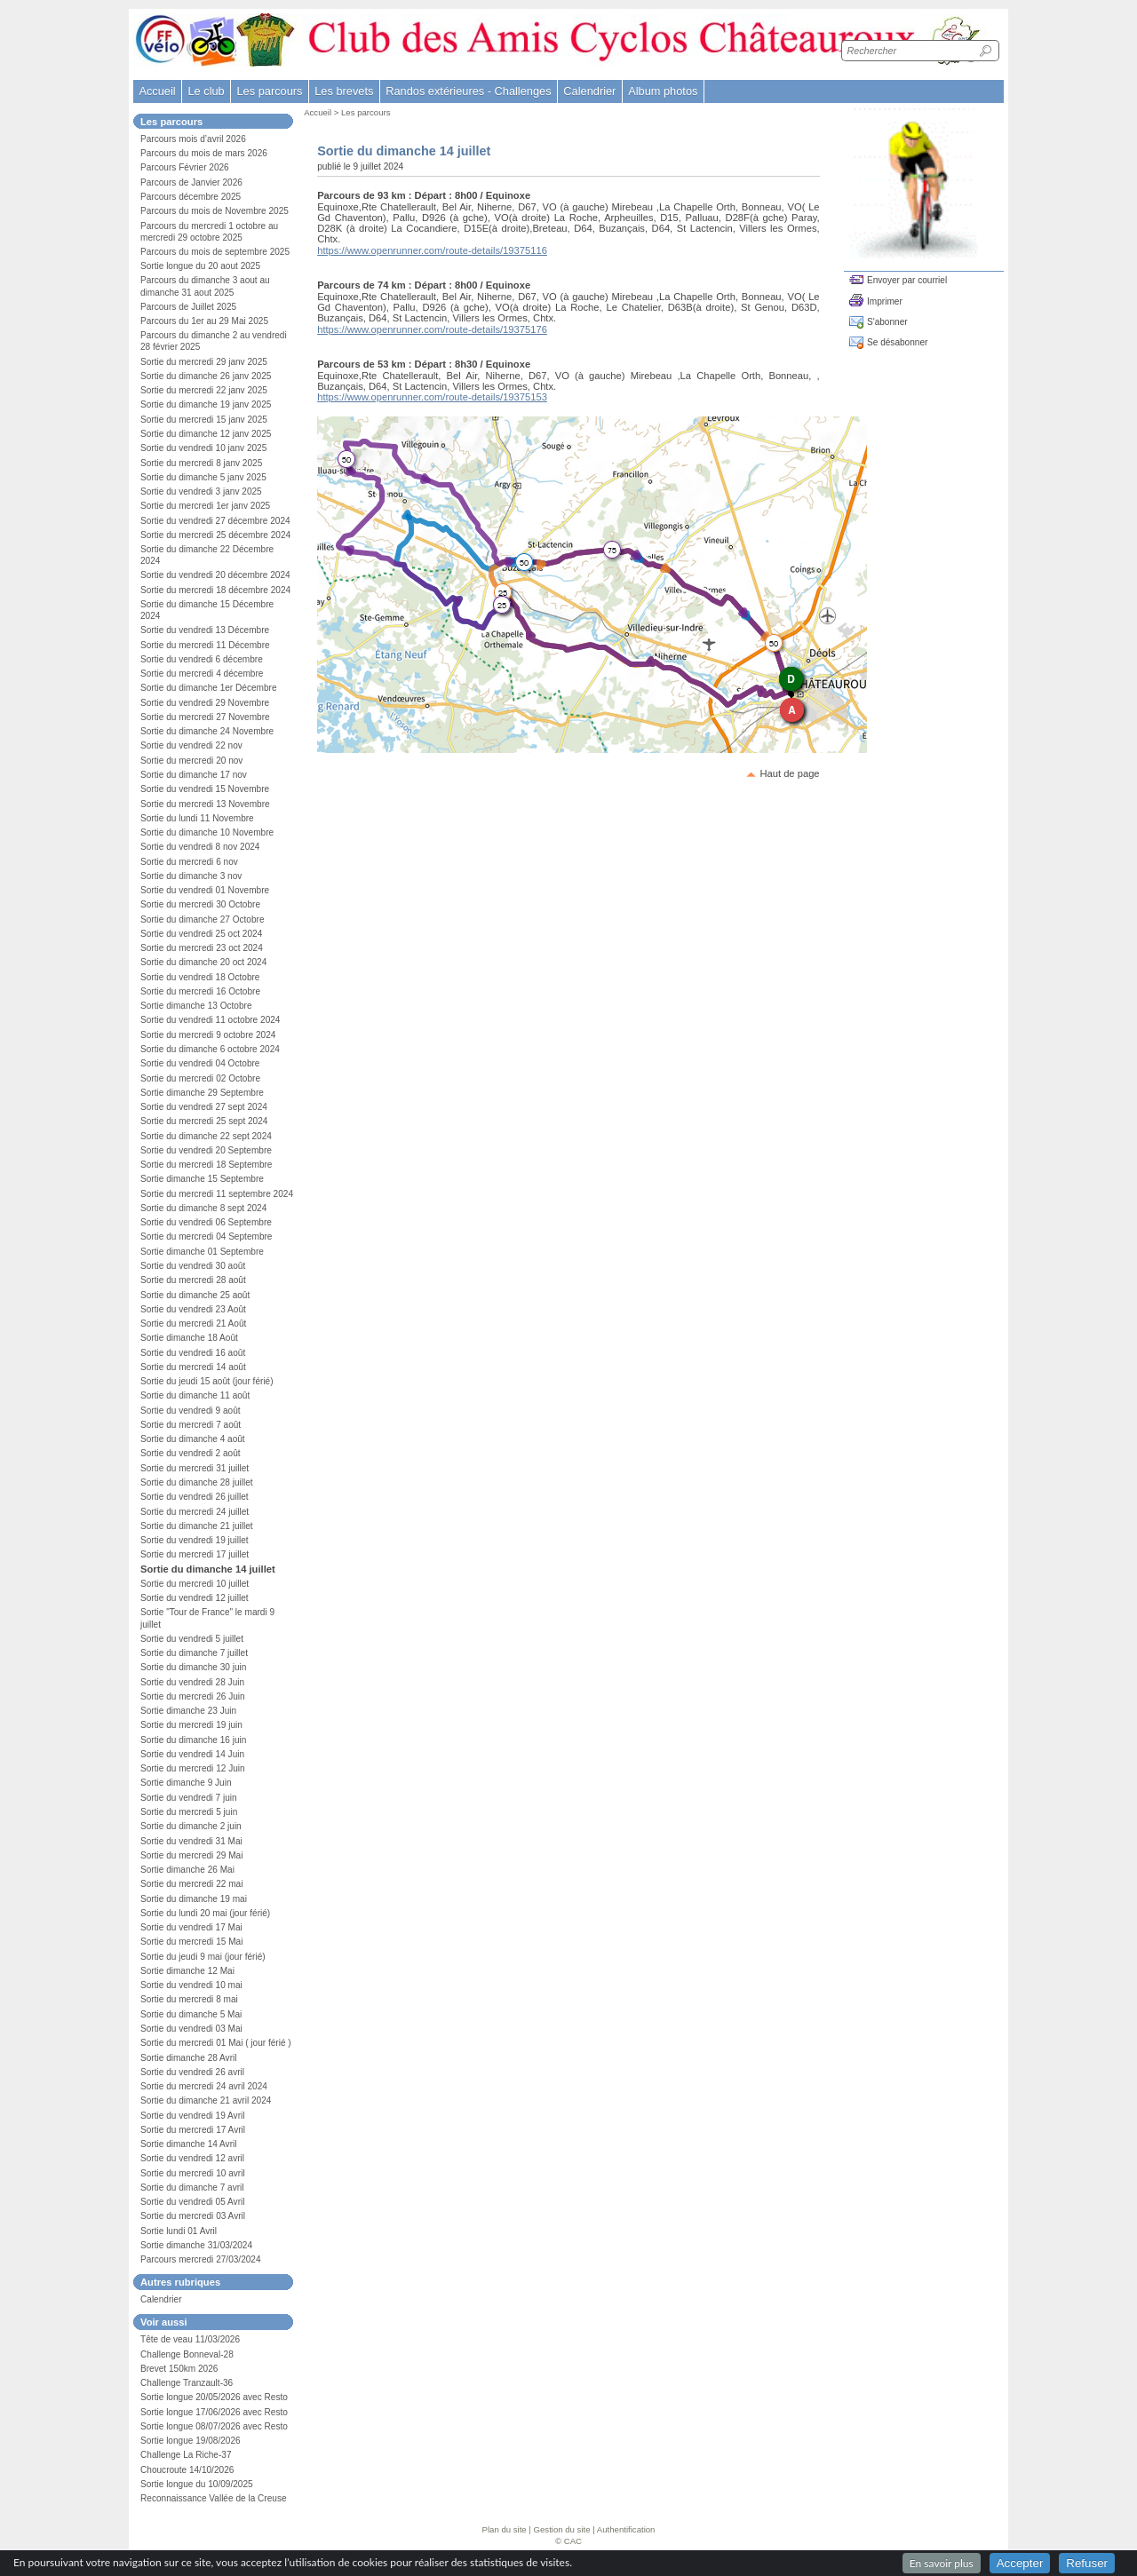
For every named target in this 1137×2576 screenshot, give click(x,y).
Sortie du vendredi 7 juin (188, 1798)
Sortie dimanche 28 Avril (188, 2058)
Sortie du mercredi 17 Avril (192, 2130)
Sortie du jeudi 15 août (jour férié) (207, 1381)
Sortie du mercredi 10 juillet (194, 1584)
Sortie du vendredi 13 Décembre (204, 630)
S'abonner (887, 322)
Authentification (626, 2529)
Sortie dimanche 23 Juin (188, 1711)
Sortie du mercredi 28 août (193, 1280)
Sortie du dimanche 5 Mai (191, 2014)
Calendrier (589, 91)
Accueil (157, 91)
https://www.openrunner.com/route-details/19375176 (432, 329)
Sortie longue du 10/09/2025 (196, 2484)
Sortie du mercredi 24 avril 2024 (203, 2086)
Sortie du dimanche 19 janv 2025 (205, 404)
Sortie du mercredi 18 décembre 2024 (215, 590)
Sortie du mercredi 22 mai (191, 1884)
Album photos (662, 91)
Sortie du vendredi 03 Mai (191, 2028)
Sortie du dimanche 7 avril (192, 2187)
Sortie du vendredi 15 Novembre (204, 789)
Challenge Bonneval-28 (187, 2354)
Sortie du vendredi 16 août (192, 1353)
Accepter (1020, 2563)
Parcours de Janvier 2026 (191, 182)
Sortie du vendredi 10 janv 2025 (203, 448)
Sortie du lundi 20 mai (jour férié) (205, 1913)
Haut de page (789, 773)
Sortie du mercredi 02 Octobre (200, 1078)
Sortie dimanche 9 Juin (186, 1782)
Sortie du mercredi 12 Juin (192, 1768)
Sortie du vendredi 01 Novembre (204, 890)
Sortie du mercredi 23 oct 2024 (201, 948)
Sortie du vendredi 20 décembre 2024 (215, 575)
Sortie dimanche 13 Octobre (196, 1006)
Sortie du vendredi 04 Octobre (199, 1063)
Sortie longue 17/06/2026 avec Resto (214, 2412)
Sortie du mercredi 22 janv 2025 (203, 390)
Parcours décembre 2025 (190, 197)
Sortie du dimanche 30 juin (193, 1667)
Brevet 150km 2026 (179, 2369)
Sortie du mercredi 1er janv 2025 (205, 506)
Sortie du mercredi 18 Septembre (206, 1164)
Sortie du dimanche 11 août (195, 1395)
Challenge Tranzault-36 (186, 2383)
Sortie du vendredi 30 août (192, 1266)
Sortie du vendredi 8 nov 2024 (199, 847)
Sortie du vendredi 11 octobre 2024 (210, 1020)
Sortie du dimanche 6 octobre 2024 (210, 1049)
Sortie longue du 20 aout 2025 (200, 266)
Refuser (1087, 2563)
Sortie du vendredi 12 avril (192, 2158)
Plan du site (504, 2529)
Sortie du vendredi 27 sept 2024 (203, 1107)
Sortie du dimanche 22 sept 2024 (206, 1136)
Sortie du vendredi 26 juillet (194, 1497)
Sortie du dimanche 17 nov (193, 775)
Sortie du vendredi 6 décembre (201, 659)
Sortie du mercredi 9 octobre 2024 (207, 1035)
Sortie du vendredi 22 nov (191, 745)
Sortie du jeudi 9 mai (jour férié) (203, 1957)
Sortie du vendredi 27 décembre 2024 (215, 521)
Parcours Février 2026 (184, 167)
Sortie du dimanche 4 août (192, 1439)
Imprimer (884, 301)
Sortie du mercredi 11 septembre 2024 (216, 1194)
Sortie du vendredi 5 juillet (191, 1639)
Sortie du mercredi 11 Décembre (205, 645)
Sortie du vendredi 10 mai (191, 1985)
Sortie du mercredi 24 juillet (194, 1512)
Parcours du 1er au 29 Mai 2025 (204, 321)
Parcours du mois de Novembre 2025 (214, 211)
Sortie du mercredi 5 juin (188, 1812)
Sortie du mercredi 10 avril (192, 2173)
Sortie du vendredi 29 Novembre (204, 703)
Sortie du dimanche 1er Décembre (208, 688)
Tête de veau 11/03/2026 (190, 2339)
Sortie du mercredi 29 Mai (191, 1855)
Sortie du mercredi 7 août (190, 1425)
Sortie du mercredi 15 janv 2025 (203, 419)
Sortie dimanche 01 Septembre (202, 1251)
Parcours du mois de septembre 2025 (215, 252)
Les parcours (365, 112)
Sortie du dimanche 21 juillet (196, 1526)
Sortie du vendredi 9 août (190, 1410)
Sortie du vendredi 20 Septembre (206, 1150)
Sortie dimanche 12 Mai (187, 1971)
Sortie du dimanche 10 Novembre (207, 832)
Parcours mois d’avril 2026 (193, 139)
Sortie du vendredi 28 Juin (192, 1682)
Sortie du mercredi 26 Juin (192, 1696)
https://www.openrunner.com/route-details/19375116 (432, 250)
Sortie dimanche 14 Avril (188, 2144)
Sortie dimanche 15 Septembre (202, 1179)
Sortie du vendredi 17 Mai (191, 1927)
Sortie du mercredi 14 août (193, 1367)
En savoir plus (942, 2563)
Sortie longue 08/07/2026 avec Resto (214, 2426)
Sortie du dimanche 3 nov (191, 876)
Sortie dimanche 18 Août (189, 1338)
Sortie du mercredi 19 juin (191, 1725)
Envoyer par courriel (907, 280)
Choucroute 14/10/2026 (187, 2470)
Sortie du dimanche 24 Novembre (207, 731)
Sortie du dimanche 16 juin (193, 1740)
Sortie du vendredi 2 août (190, 1453)
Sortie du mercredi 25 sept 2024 (203, 1121)
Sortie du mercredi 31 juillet (194, 1468)
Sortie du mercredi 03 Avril (192, 2216)
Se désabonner (897, 342)
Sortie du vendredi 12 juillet (194, 1598)
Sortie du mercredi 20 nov (191, 760)
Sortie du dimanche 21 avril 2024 (205, 2100)
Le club (205, 91)
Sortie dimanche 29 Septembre (202, 1093)
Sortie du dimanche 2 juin (191, 1826)
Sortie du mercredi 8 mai (189, 1999)
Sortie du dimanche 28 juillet (196, 1482)
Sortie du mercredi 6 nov (189, 862)
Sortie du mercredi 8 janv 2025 (201, 463)
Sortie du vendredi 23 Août (193, 1309)
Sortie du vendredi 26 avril (192, 2072)
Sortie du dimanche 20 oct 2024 (203, 962)
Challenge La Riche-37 (186, 2455)
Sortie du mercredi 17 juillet (194, 1554)
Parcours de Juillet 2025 (188, 307)
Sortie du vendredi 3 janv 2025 (201, 491)
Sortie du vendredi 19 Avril (192, 2115)
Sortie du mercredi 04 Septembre (206, 1236)
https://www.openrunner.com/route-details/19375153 (432, 397)
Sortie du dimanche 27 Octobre (202, 919)
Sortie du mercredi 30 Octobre (200, 904)
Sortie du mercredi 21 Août (193, 1323)
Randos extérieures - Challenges (468, 91)
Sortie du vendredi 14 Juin (192, 1754)
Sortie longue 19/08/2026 (190, 2440)
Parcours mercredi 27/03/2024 (200, 2259)
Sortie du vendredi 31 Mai (191, 1841)
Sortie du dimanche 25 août (195, 1295)
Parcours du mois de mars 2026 (203, 153)
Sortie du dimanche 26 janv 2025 (205, 376)
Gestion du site (562, 2529)
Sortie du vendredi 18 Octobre (199, 977)
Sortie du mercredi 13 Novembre (205, 804)
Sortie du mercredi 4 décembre (201, 673)
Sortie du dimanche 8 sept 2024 (203, 1208)
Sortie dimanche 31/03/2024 (196, 2245)
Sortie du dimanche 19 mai (193, 1899)
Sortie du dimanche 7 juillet (194, 1653)
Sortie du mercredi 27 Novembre (205, 717)
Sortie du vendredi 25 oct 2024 (201, 934)
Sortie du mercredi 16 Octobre (200, 991)
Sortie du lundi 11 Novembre (197, 818)
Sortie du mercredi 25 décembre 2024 (215, 535)
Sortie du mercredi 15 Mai (191, 1941)
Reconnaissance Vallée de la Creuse (213, 2498)
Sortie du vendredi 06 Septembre (206, 1222)
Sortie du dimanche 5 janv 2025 (203, 477)
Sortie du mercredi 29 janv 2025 (203, 362)
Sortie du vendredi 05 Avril (192, 2202)
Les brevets (343, 91)
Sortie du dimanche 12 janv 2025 (205, 434)
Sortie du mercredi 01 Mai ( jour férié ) (215, 2043)
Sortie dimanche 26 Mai (187, 1870)
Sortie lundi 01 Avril (178, 2231)
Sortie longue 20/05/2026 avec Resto (214, 2397)
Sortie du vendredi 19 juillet (194, 1540)
